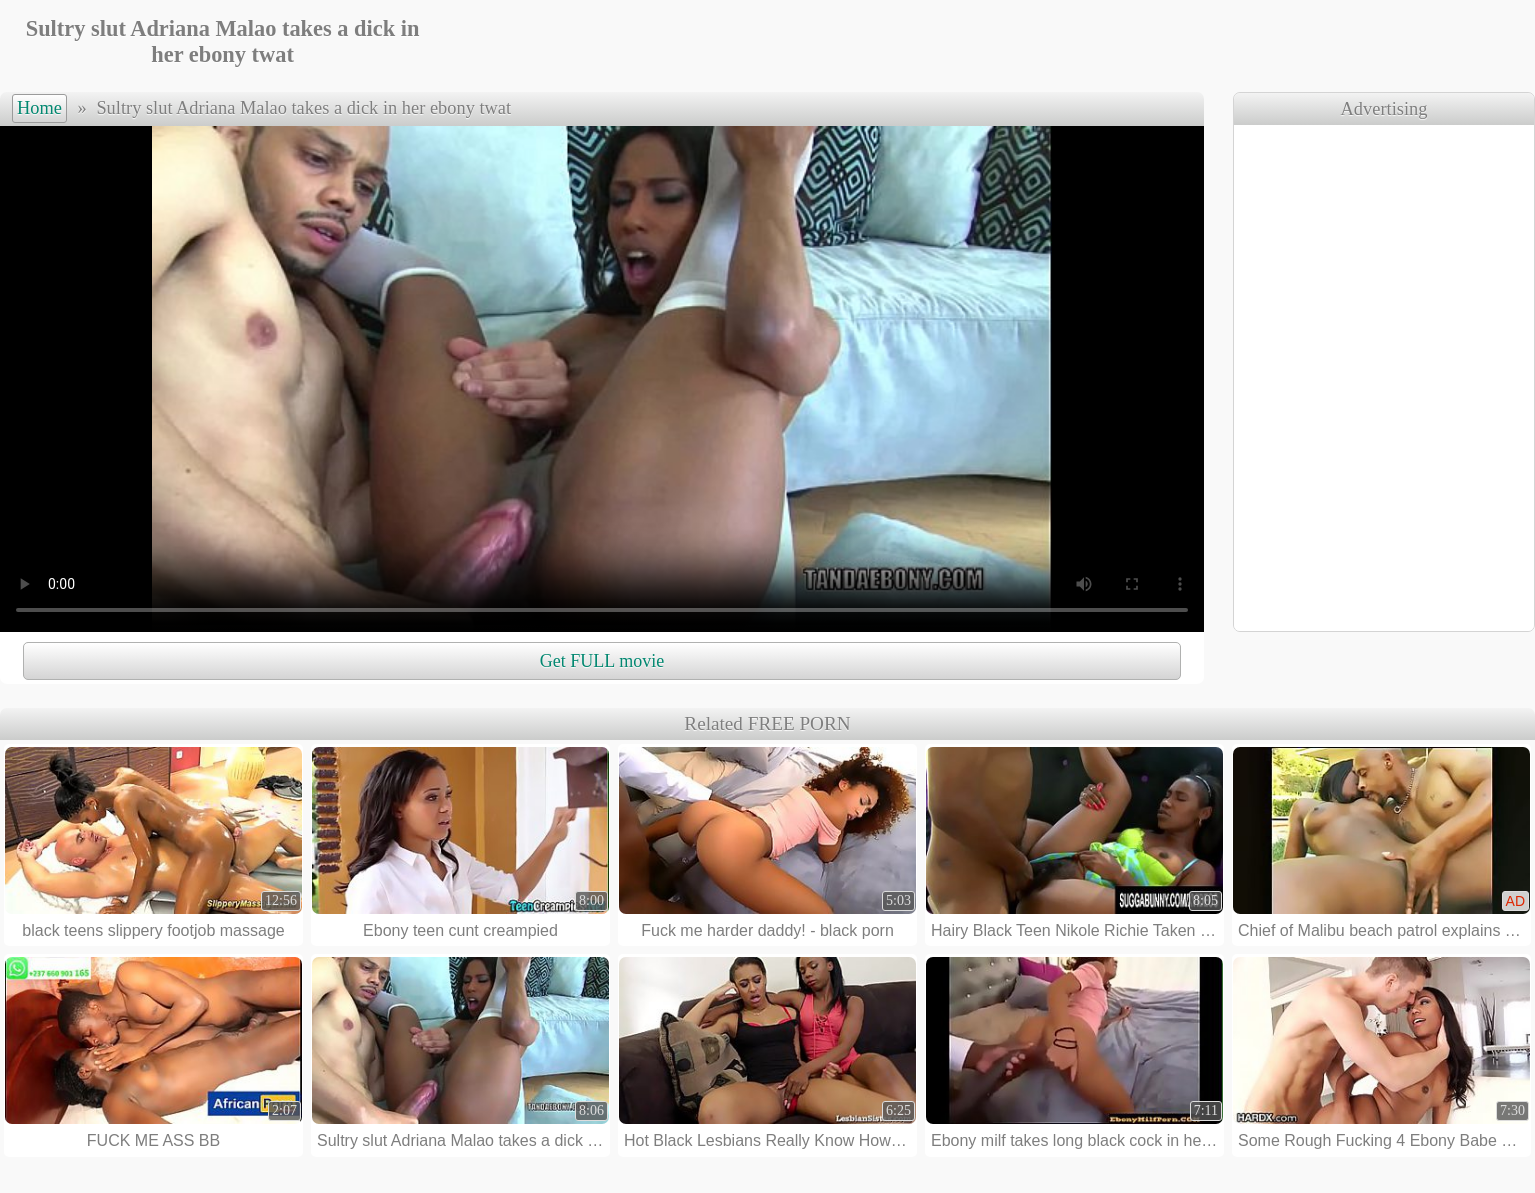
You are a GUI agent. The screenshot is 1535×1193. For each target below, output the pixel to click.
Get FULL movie (602, 661)
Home (39, 108)
